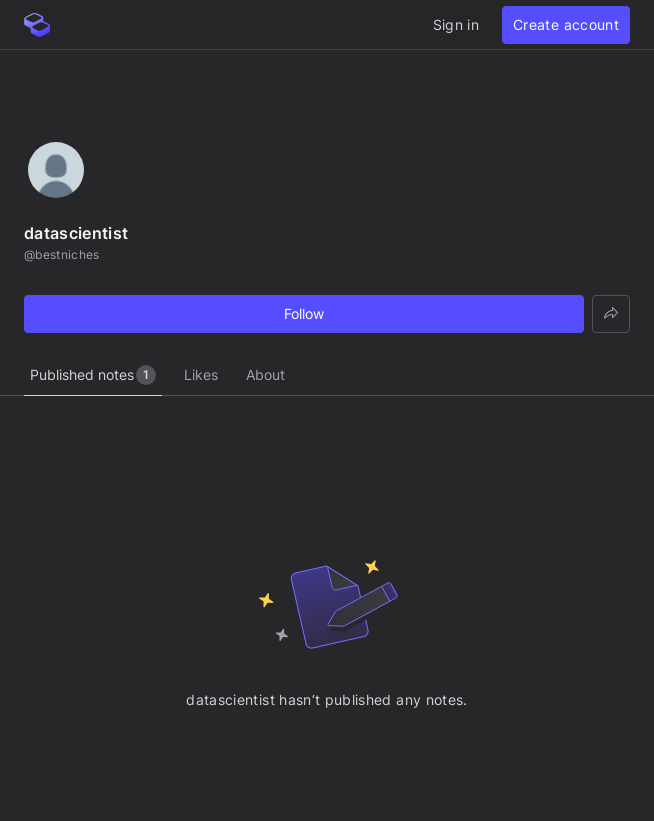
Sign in (456, 24)
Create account (566, 24)
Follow (304, 313)
